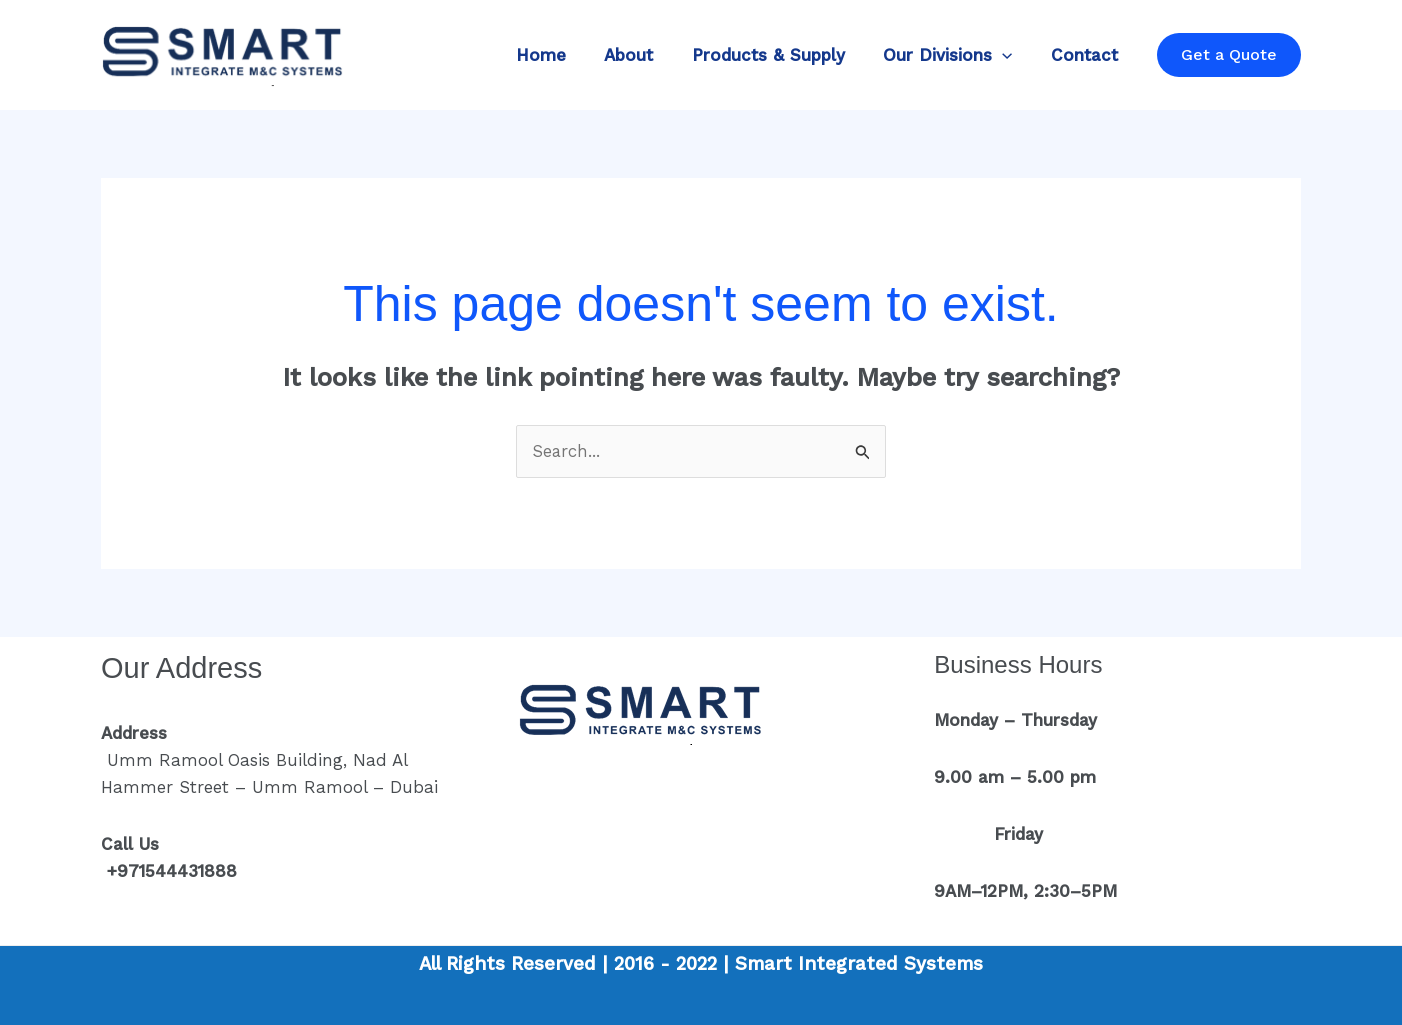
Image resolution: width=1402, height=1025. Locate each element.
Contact (1086, 55)
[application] (1009, 55)
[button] (1229, 55)
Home (561, 55)
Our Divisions (954, 55)
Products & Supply (779, 55)
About (644, 55)
